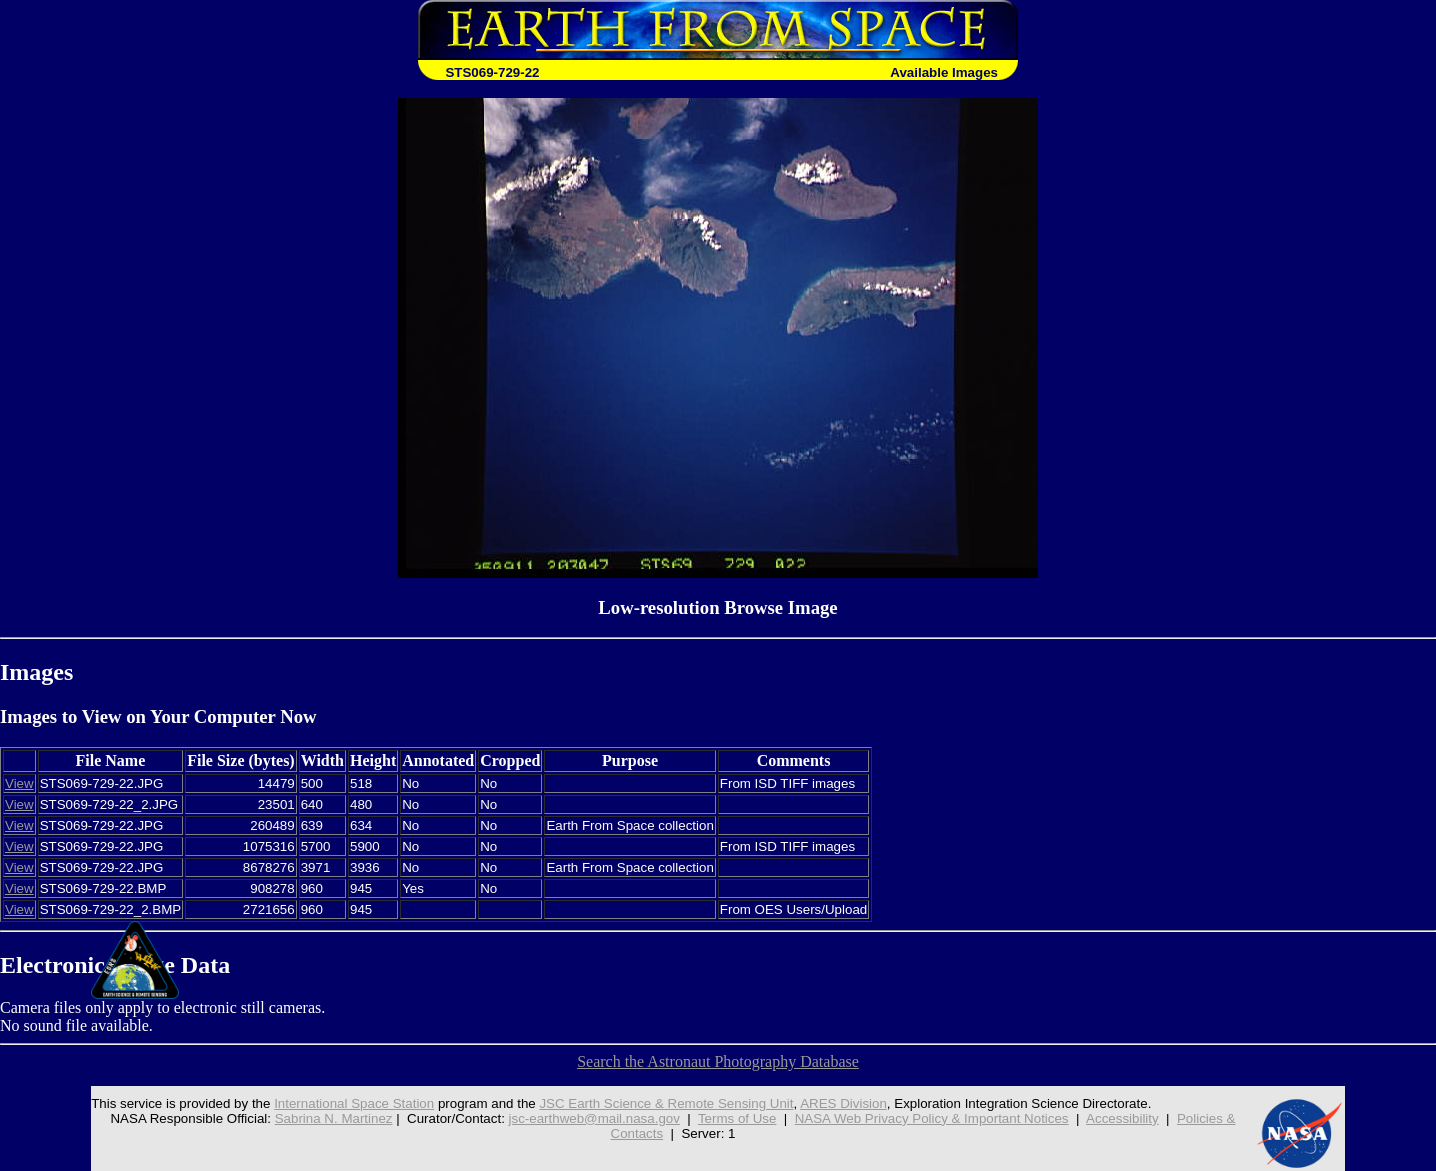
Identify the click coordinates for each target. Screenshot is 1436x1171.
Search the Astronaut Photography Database (718, 1061)
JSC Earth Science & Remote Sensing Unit (666, 1103)
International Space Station (354, 1103)
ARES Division (843, 1103)
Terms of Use (737, 1118)
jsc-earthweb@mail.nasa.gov (594, 1118)
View (19, 783)
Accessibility (1122, 1118)
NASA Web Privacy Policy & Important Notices (932, 1118)
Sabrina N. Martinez (334, 1118)
